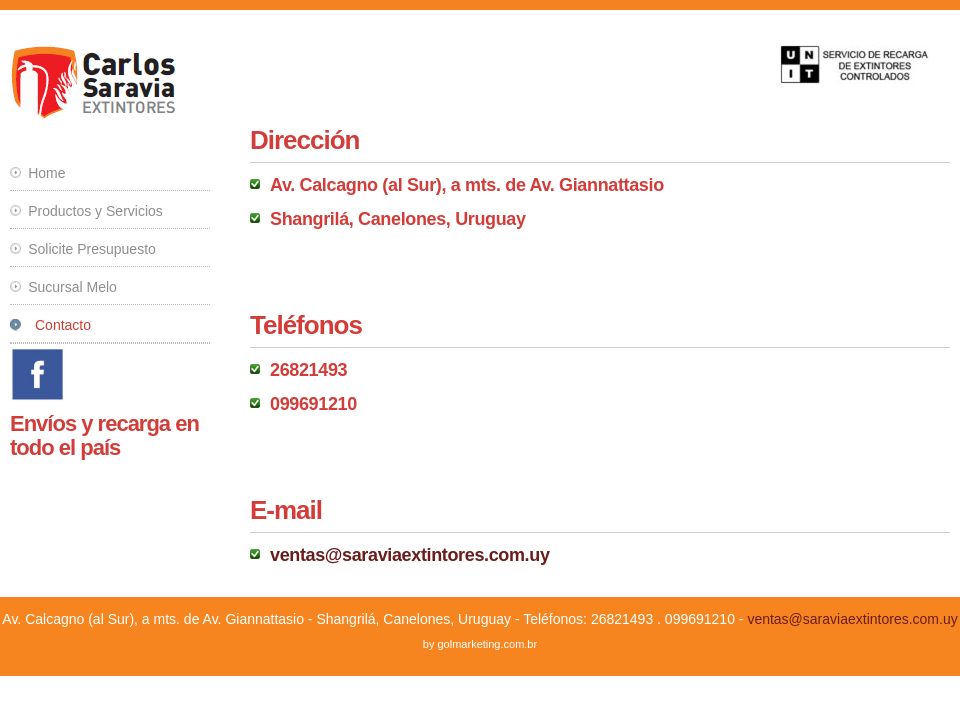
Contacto (63, 325)
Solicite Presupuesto (92, 249)
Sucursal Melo (72, 287)
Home (46, 173)
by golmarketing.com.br (480, 644)
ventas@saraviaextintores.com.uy (410, 555)
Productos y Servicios (95, 211)
